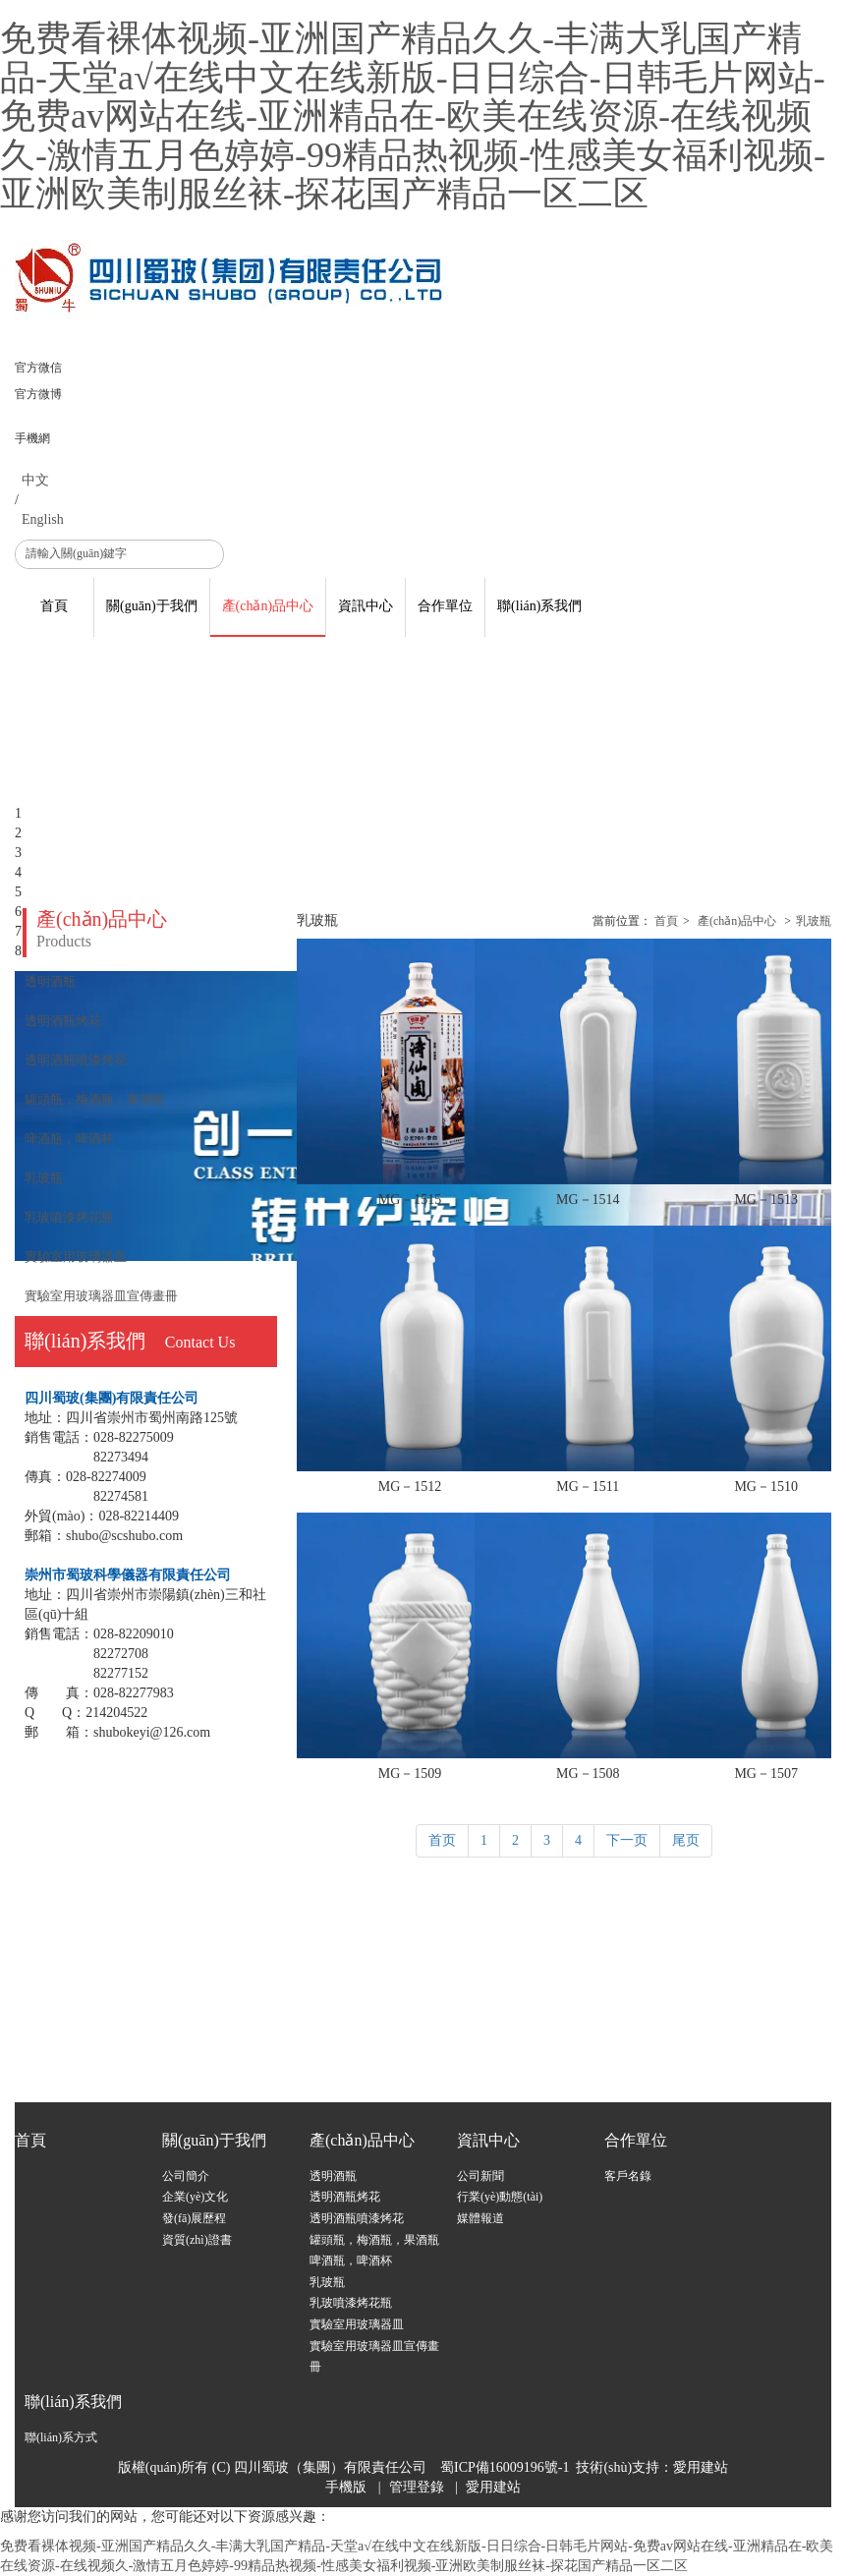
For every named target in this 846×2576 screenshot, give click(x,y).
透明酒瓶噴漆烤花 (357, 2218)
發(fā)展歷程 (194, 2218)
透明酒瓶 (333, 2176)
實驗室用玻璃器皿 (357, 2324)
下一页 (627, 1840)
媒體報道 (480, 2218)
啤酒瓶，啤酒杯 (351, 2260)
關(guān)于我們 (214, 2140)
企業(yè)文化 (195, 2197)
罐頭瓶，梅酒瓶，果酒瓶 (374, 2240)
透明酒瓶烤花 (345, 2197)
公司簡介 (185, 2176)
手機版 (346, 2487)
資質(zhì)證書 (197, 2240)
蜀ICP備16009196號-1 (504, 2467)
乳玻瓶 (813, 921)
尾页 (686, 1840)
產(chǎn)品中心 (737, 921)
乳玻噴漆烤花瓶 (351, 2303)
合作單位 (635, 2140)
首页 (442, 1840)
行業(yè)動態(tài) (499, 2197)
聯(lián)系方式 (61, 2437)
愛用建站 (700, 2467)
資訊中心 (488, 2140)
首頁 (666, 921)
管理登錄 (416, 2487)
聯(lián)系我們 (73, 2401)
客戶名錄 (627, 2176)
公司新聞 (480, 2176)
